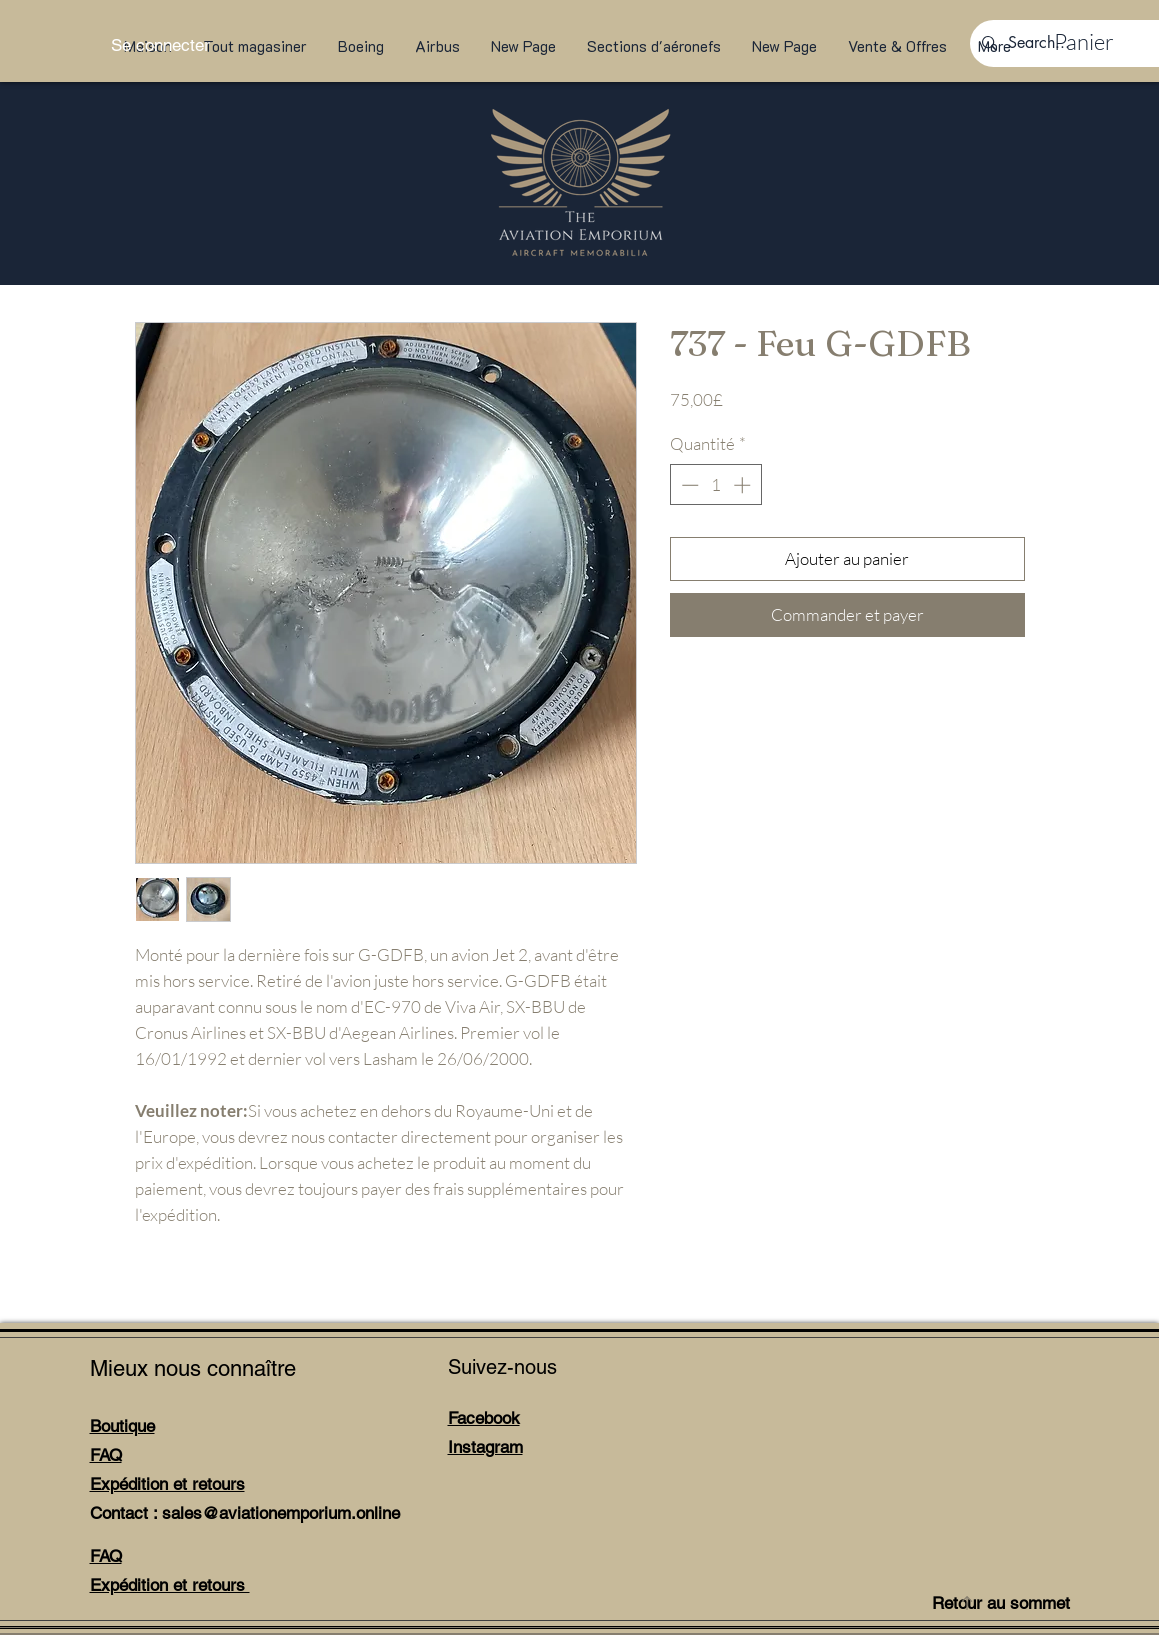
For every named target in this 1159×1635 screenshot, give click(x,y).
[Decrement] (688, 485)
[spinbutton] (715, 485)
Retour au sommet (1001, 1603)
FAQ (106, 1455)
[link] (1094, 42)
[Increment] (744, 485)
